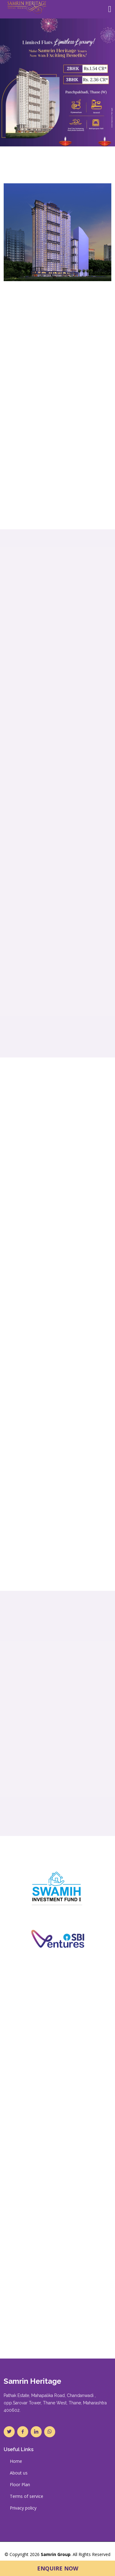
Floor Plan (20, 2484)
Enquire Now (57, 2568)
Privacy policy (23, 2508)
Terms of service (26, 2496)
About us (19, 2473)
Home (16, 2461)
